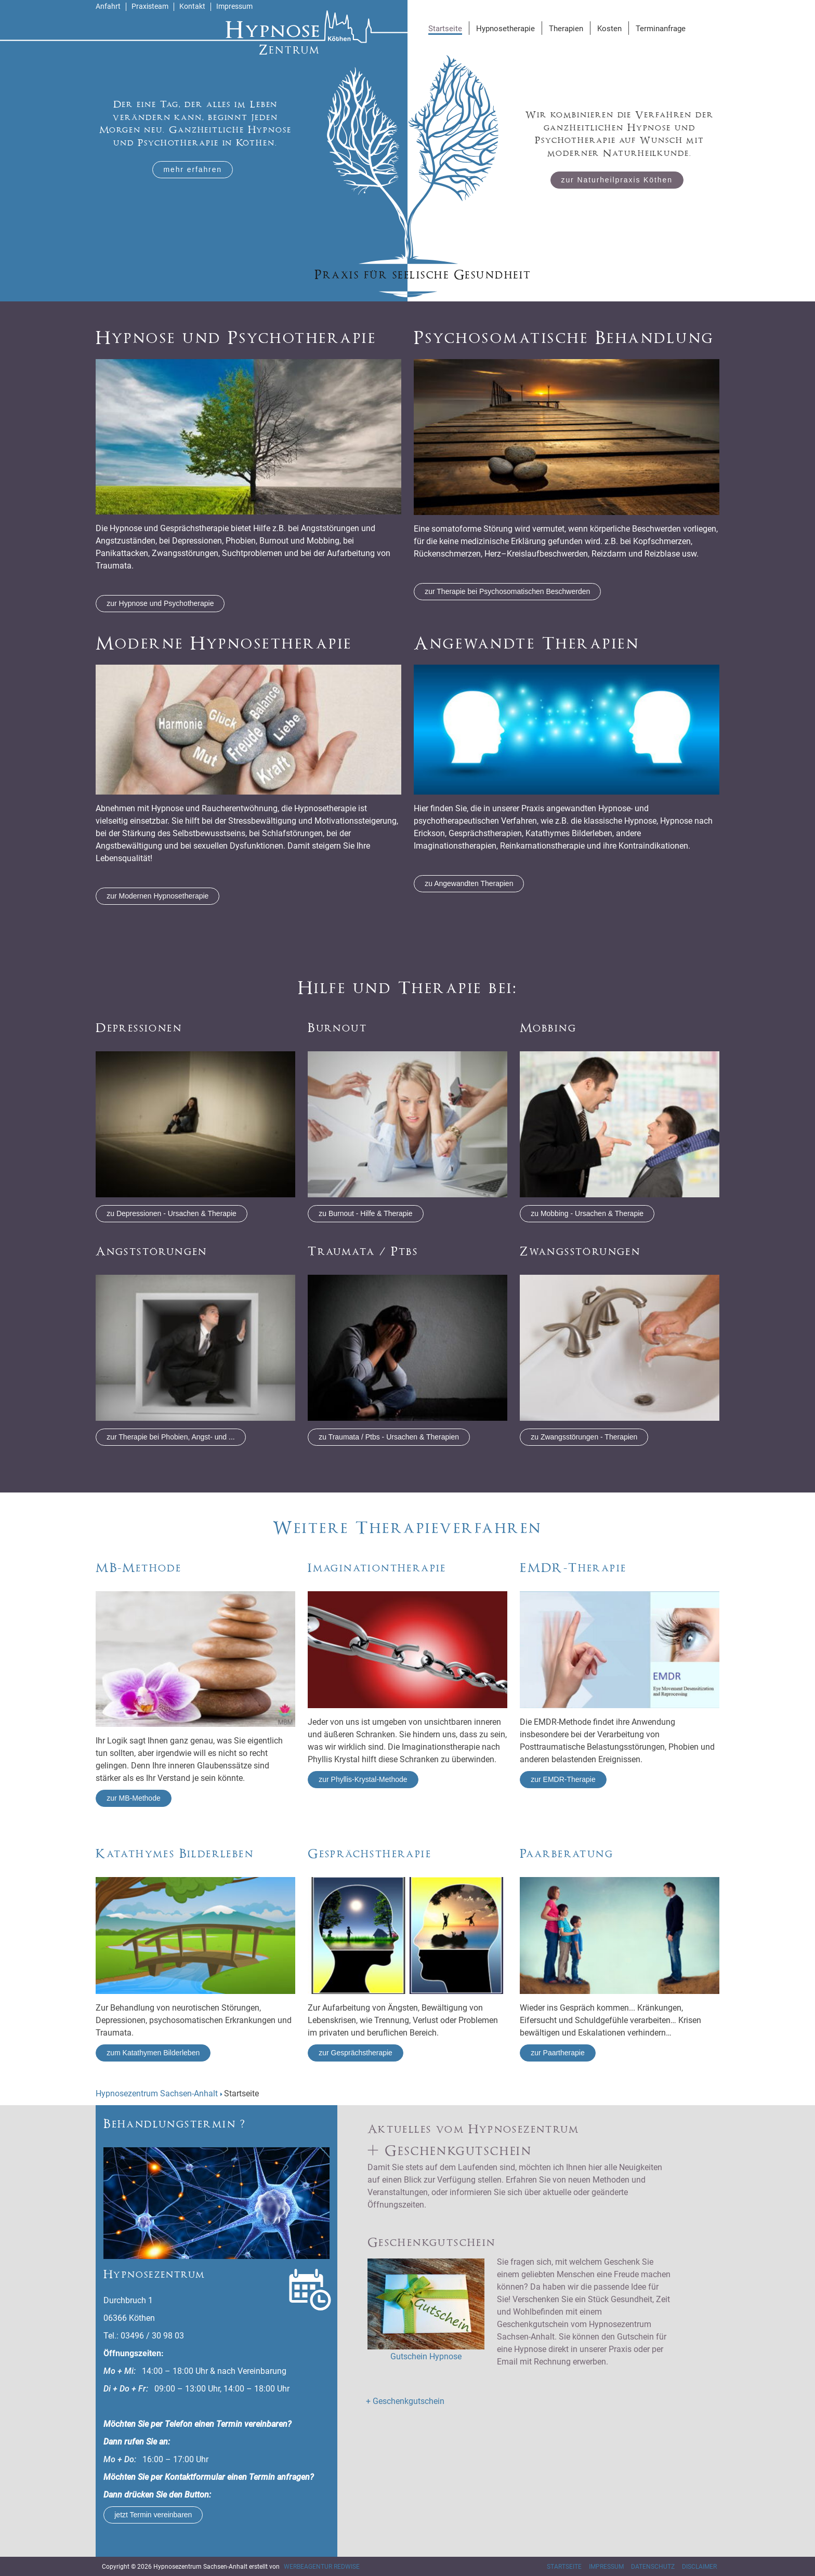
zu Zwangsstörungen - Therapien (584, 1437)
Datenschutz (653, 2566)
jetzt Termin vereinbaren (153, 2515)
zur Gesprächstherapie (355, 2053)
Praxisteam (150, 6)
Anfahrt (108, 6)
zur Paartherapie (558, 2053)
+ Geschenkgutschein (405, 2401)
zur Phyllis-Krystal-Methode (363, 1779)
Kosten (609, 28)
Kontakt (192, 6)
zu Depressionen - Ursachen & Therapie (171, 1213)
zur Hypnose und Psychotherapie (160, 603)
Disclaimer (699, 2566)
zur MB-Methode (133, 1798)
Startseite (564, 2566)
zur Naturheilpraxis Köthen (617, 180)
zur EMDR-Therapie (563, 1779)
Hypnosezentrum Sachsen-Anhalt (157, 2093)
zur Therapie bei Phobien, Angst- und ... (170, 1437)
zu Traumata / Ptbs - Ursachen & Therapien (389, 1437)
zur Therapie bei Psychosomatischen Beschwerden (507, 591)
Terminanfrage (661, 28)
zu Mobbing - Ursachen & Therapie (587, 1213)
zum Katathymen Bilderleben (153, 2053)
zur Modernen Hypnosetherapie (157, 896)
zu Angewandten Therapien (469, 883)
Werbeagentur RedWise (322, 2566)
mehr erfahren (192, 169)
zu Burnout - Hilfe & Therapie (365, 1213)
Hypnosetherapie (505, 28)
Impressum (234, 6)
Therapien (566, 28)
